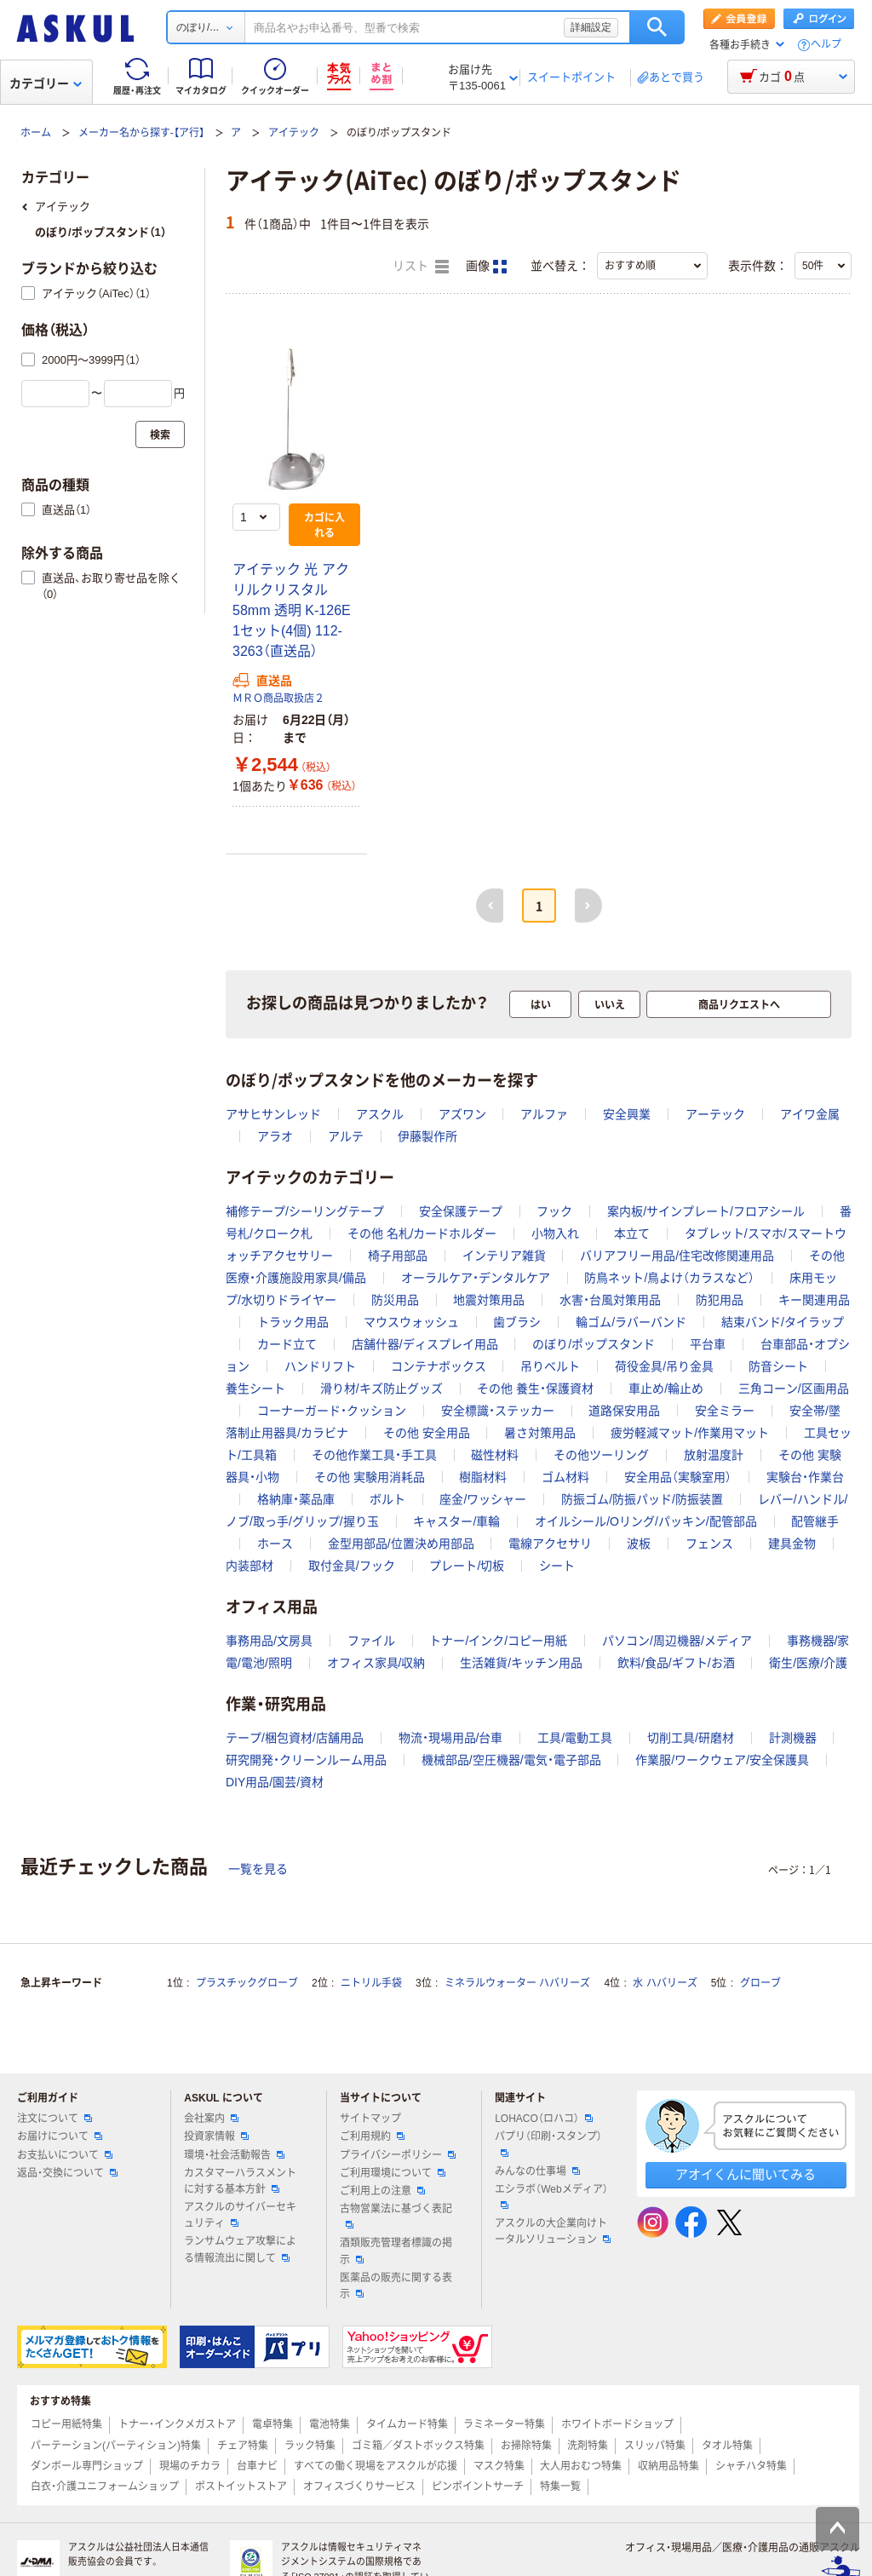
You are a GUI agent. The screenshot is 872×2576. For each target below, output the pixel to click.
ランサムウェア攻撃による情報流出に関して (240, 2249)
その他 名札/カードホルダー (422, 1233)
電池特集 (329, 2424)
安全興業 (627, 1114)
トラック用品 (293, 1322)
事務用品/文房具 (269, 1640)
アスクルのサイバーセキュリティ (240, 2215)
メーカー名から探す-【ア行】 (141, 133)
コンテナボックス (438, 1366)
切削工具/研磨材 (690, 1738)
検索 (657, 27)
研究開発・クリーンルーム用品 (306, 1760)
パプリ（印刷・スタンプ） (548, 2143)
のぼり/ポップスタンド (593, 1344)
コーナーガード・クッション (331, 1410)
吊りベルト (550, 1366)
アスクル (380, 1114)
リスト (421, 266)
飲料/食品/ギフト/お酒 (676, 1663)
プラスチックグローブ (247, 1983)
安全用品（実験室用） (677, 1477)
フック (554, 1211)
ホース (275, 1543)
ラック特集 (310, 2446)
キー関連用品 (814, 1300)
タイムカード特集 (407, 2424)
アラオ (275, 1136)
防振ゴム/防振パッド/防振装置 (642, 1499)
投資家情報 (216, 2136)
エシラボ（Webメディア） (551, 2196)
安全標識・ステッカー (497, 1410)
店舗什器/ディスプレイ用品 (425, 1344)
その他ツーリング (601, 1455)
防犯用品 (719, 1300)
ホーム (35, 133)
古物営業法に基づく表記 (396, 2215)
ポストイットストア (241, 2487)
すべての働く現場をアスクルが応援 (375, 2466)
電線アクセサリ (550, 1543)
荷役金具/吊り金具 (664, 1366)
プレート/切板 (466, 1566)
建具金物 (792, 1543)
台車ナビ (257, 2466)
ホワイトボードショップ (617, 2424)
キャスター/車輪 (456, 1521)
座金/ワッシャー (482, 1499)
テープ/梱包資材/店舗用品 (295, 1738)
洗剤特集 (587, 2446)
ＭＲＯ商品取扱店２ (278, 698)
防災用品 (395, 1300)
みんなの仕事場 (537, 2171)
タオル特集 (727, 2446)
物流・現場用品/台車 (451, 1738)
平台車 (708, 1344)
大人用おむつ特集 (581, 2466)
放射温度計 (713, 1455)
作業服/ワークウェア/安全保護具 (722, 1760)
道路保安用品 (624, 1410)
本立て (632, 1233)
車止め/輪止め (665, 1388)
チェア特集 (242, 2446)
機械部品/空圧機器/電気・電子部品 (511, 1760)
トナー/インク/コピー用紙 (498, 1640)
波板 (639, 1543)
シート (557, 1566)
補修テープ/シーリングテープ (305, 1211)
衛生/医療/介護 (808, 1663)
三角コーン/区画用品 (793, 1388)
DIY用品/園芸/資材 (275, 1782)
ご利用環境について (392, 2173)
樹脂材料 (483, 1477)
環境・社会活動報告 (234, 2155)
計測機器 (793, 1738)
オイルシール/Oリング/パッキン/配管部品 (646, 1521)
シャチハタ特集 (751, 2466)
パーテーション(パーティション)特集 (116, 2446)
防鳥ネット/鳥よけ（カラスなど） (669, 1278)
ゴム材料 (565, 1477)
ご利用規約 (372, 2136)
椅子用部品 (397, 1255)
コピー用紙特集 (66, 2424)
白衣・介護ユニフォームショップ (105, 2487)
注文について (54, 2119)
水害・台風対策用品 (610, 1300)
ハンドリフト (320, 1366)
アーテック (715, 1114)
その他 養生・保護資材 (535, 1388)
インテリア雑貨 (504, 1255)
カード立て (287, 1344)
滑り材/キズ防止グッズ (381, 1388)
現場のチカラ (190, 2466)
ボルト (387, 1499)
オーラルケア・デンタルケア (475, 1278)
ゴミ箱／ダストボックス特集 (418, 2446)
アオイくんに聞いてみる (745, 2174)
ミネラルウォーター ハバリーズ (517, 1983)
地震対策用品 (489, 1300)
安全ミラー (724, 1410)
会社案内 (211, 2119)
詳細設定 (591, 27)
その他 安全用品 (426, 1433)
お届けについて (59, 2136)
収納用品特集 (668, 2466)
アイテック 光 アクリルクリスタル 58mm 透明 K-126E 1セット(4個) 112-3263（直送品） (291, 610)
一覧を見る (258, 1869)
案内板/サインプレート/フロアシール (706, 1211)
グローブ (760, 1983)
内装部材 (249, 1566)
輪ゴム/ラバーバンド (631, 1322)
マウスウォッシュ (411, 1322)
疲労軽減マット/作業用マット (690, 1433)
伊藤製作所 (427, 1136)
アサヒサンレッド (273, 1114)
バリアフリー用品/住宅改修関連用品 (677, 1255)
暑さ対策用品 (540, 1433)
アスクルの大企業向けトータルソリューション (553, 2231)
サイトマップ (370, 2119)
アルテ (346, 1136)
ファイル (371, 1640)
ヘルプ (826, 44)
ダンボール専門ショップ (87, 2466)
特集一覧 (560, 2487)
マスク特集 (499, 2466)
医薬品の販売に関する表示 (396, 2286)
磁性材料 (495, 1455)
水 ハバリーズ (665, 1983)
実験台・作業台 (805, 1477)
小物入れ (555, 1233)
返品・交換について (67, 2173)
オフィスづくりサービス (359, 2487)
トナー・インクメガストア (177, 2424)
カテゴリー (45, 83)
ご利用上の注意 (382, 2191)
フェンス (709, 1543)
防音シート (778, 1366)
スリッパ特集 (655, 2446)
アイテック (293, 133)
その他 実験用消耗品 (369, 1477)
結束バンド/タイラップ (782, 1322)
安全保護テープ (460, 1211)
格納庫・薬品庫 (296, 1499)
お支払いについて (64, 2155)
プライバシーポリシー (398, 2155)
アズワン (462, 1114)
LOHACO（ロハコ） (544, 2119)
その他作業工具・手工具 (374, 1455)
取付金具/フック (351, 1566)
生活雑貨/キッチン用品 (521, 1663)
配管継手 (815, 1521)
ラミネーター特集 (504, 2424)
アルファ (544, 1114)
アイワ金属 (810, 1114)
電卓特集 (272, 2424)
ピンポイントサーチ (478, 2487)
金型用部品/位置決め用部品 (401, 1543)
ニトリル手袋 (371, 1983)
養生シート (255, 1388)
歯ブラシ (517, 1322)
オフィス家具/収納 (376, 1663)
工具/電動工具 (574, 1738)
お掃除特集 (526, 2446)
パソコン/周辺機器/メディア (677, 1640)
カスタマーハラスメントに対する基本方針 (240, 2181)
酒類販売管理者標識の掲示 (396, 2251)
